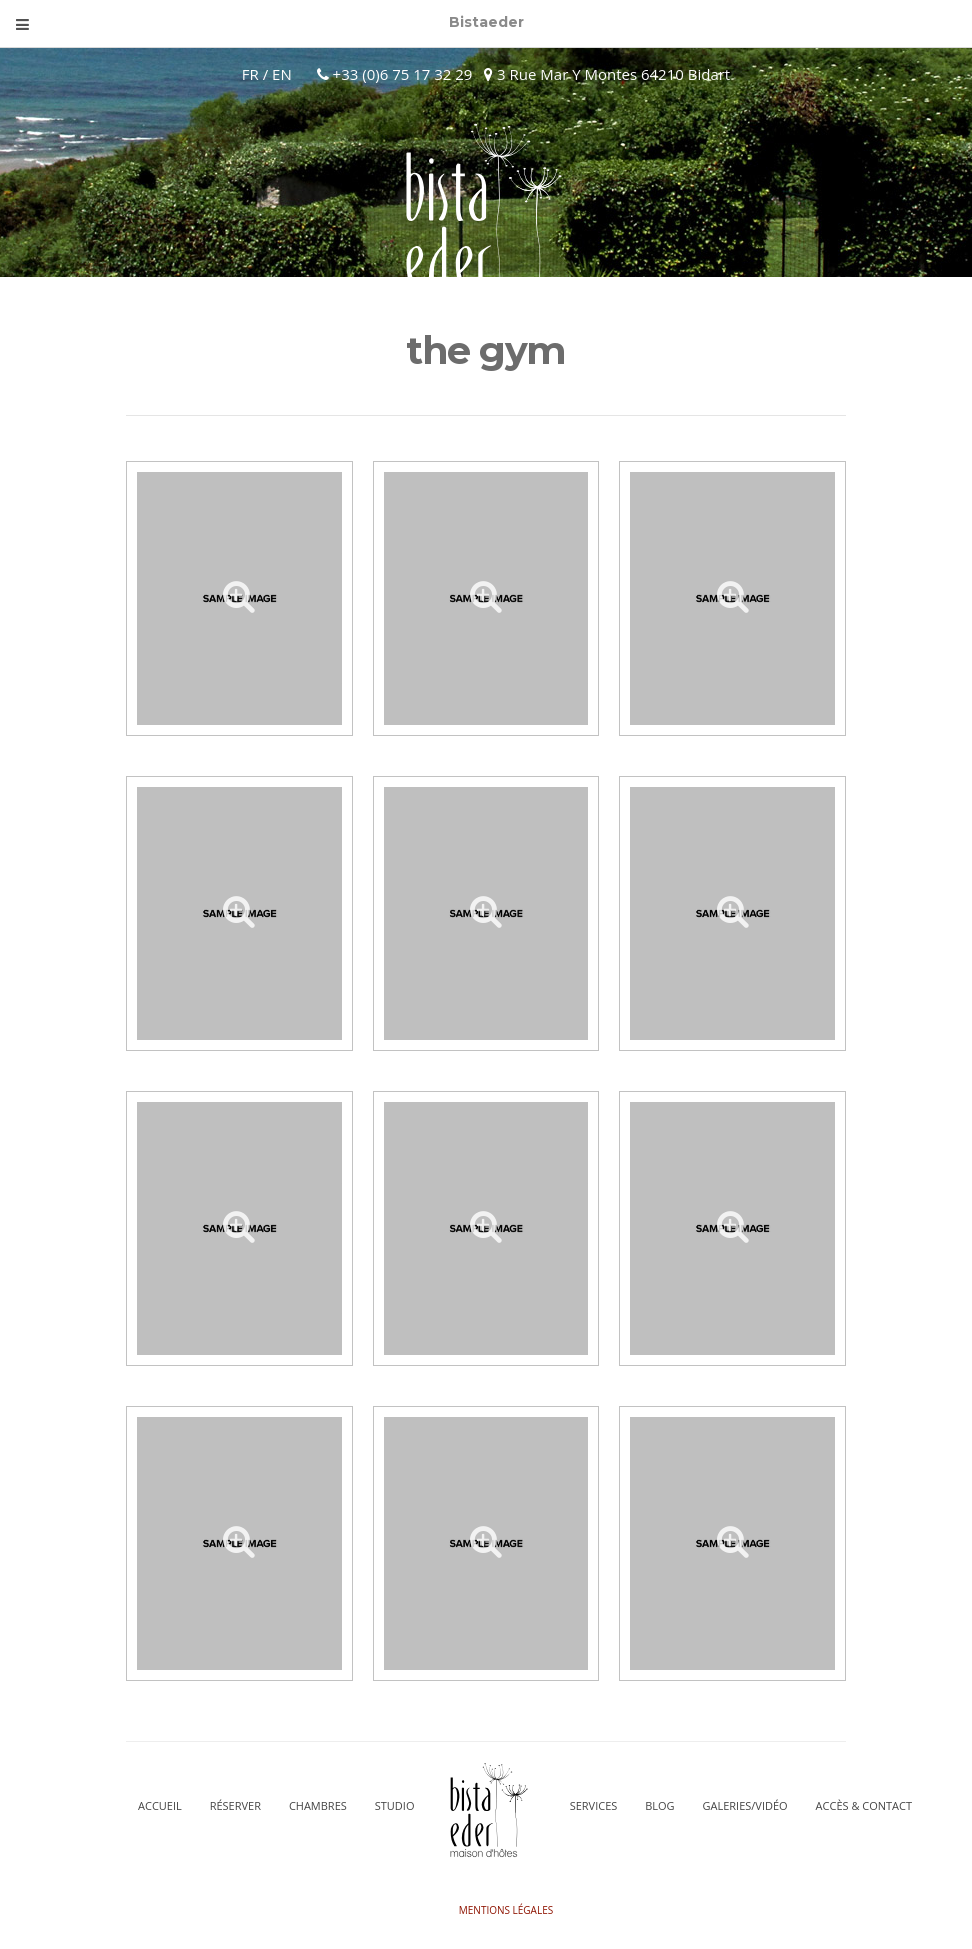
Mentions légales (506, 1910)
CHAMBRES (318, 1805)
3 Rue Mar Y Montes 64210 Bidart (607, 74)
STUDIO (395, 1805)
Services (594, 1805)
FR (250, 74)
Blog (659, 1805)
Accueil (160, 1805)
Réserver (235, 1805)
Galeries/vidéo (745, 1805)
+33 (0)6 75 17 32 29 (401, 74)
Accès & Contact (864, 1805)
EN (282, 74)
